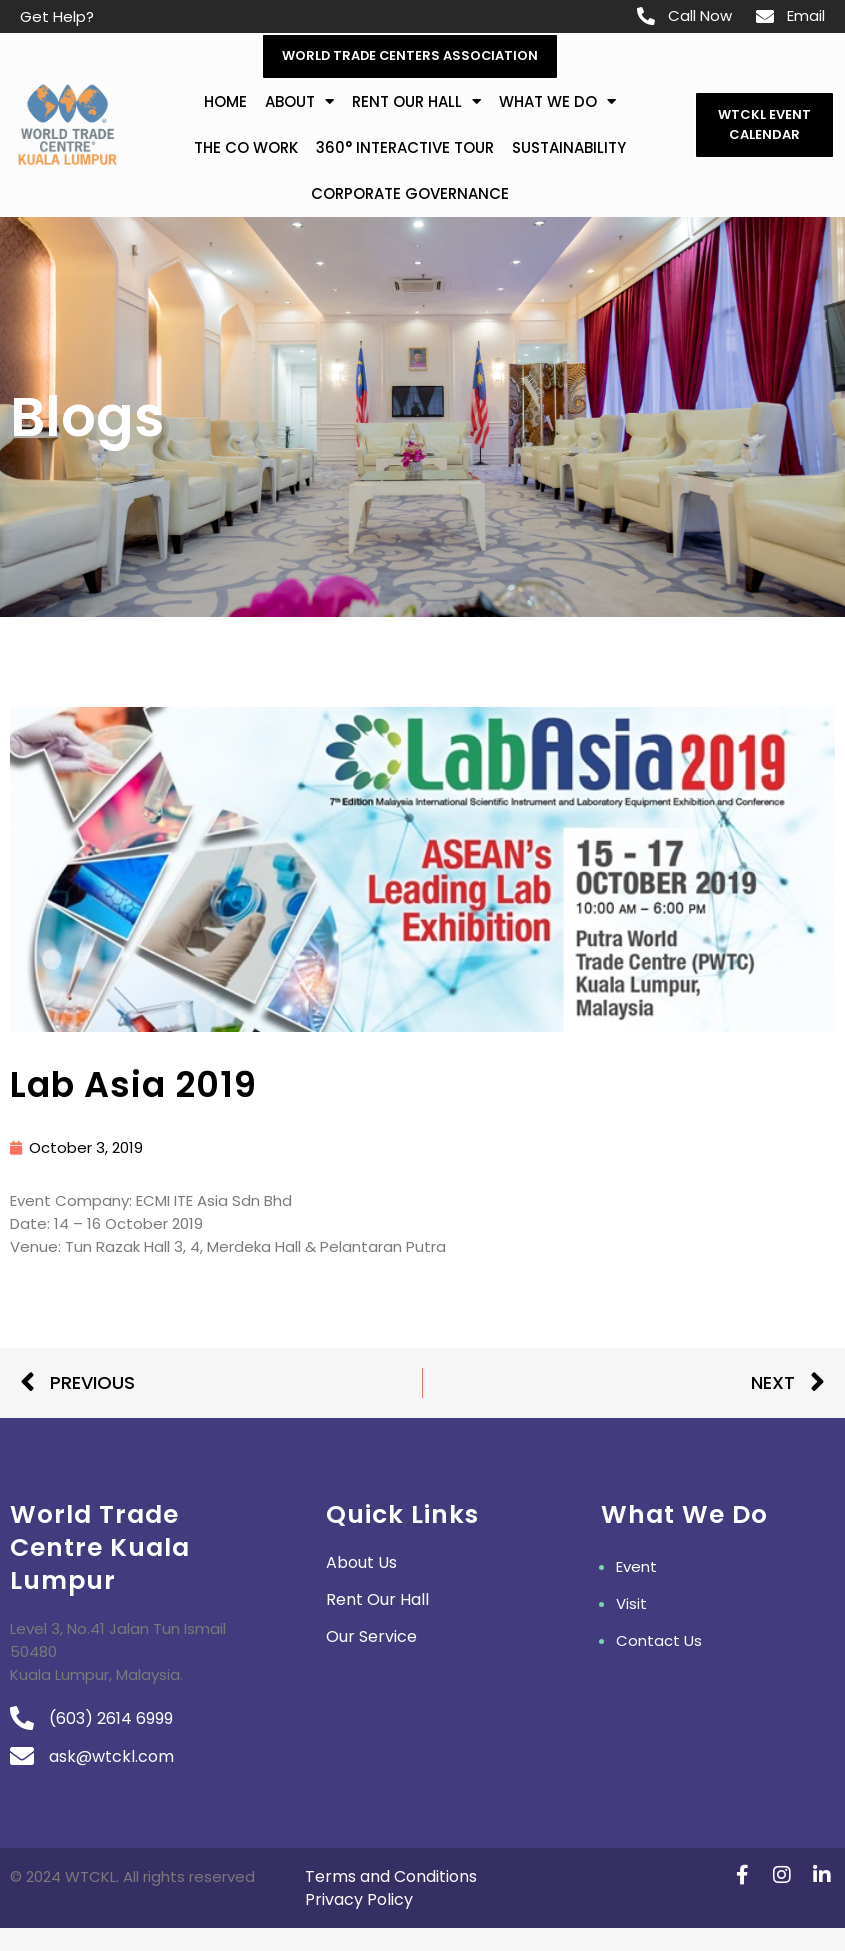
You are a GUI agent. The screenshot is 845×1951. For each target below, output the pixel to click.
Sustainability (569, 148)
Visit (631, 1605)
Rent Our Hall (416, 103)
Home (225, 102)
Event (636, 1568)
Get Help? (57, 16)
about (299, 103)
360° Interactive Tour (405, 148)
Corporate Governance (410, 194)
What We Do (557, 103)
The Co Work (246, 148)
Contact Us (659, 1642)
